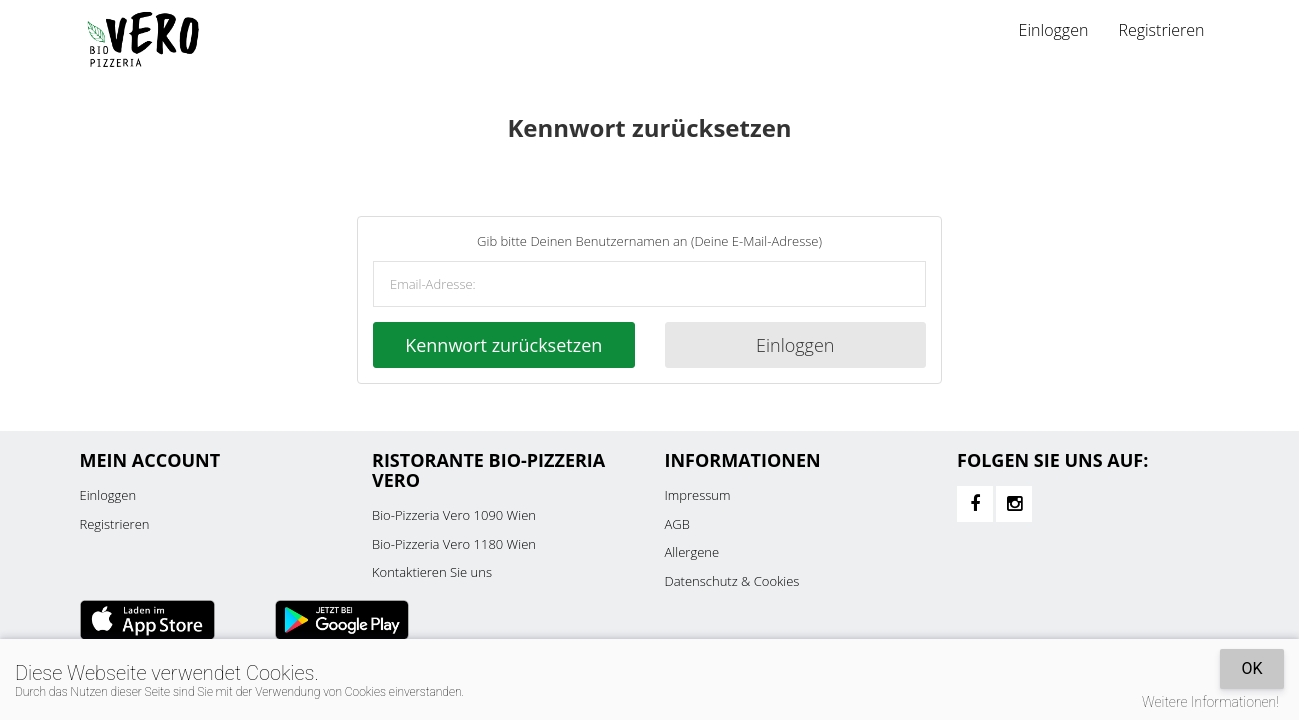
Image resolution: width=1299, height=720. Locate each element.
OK (1251, 668)
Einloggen (1054, 30)
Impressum (698, 495)
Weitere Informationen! (1210, 702)
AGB (677, 524)
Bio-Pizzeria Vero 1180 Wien (454, 544)
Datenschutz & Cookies (732, 581)
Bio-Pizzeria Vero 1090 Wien (454, 515)
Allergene (692, 552)
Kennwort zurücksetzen (503, 345)
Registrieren (1161, 30)
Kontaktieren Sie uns (432, 572)
